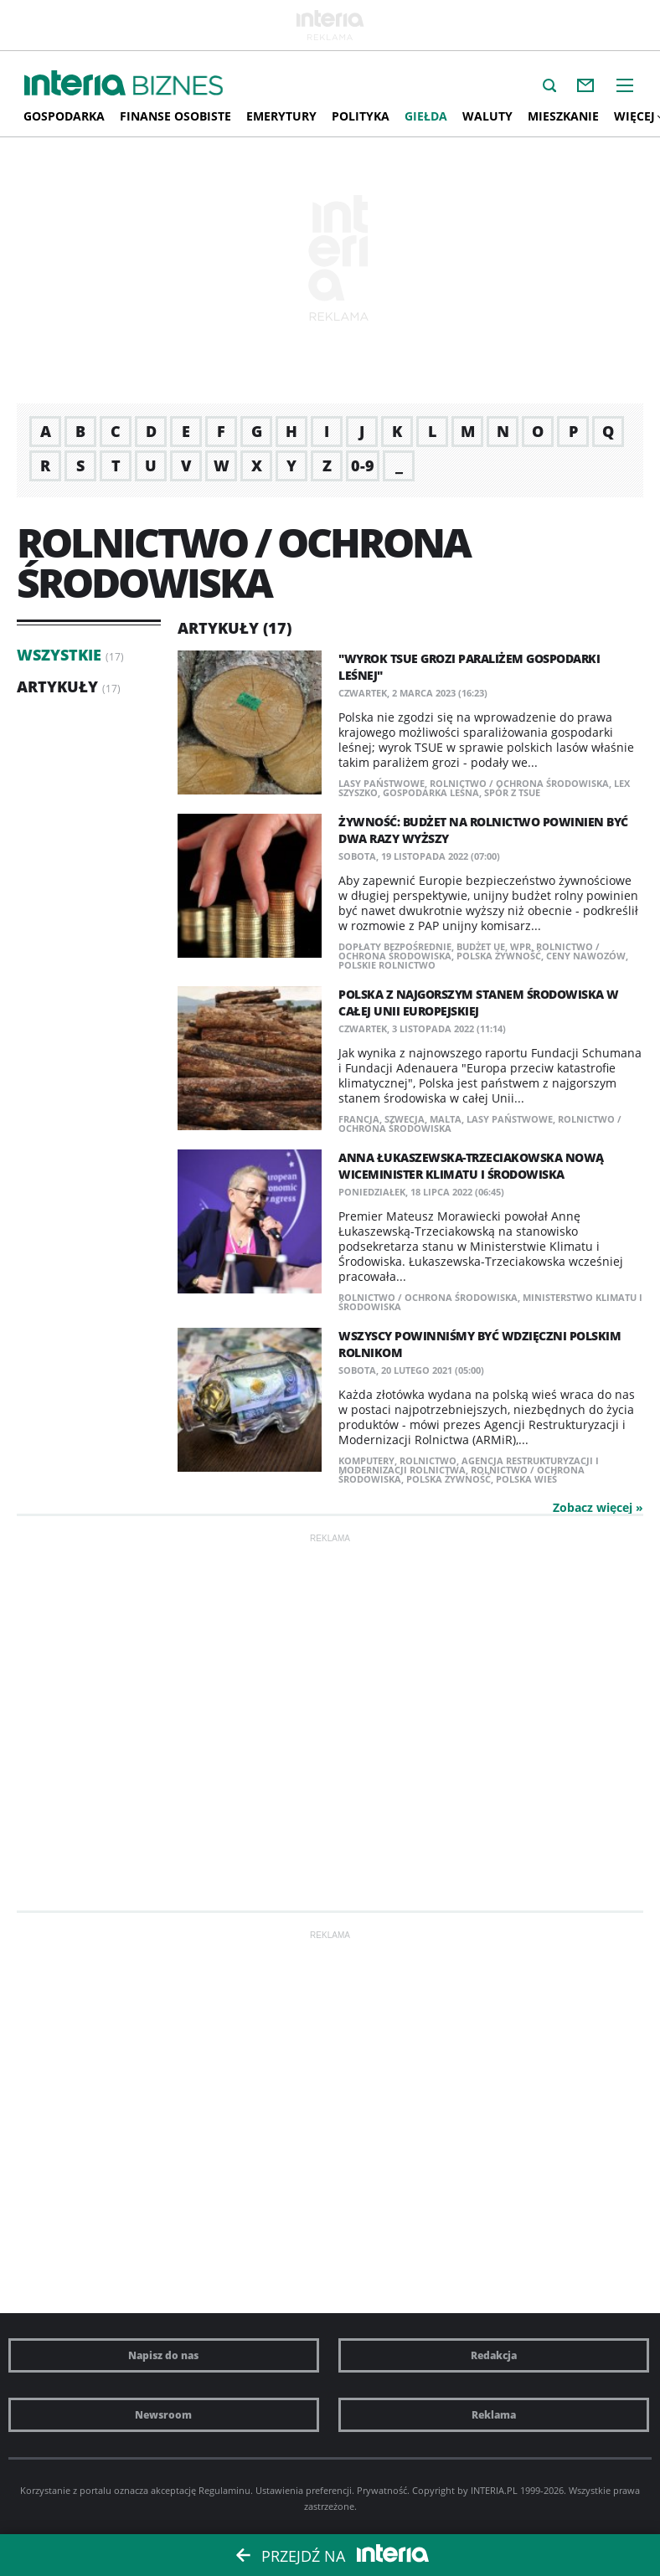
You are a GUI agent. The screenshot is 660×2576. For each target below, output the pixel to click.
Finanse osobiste (175, 116)
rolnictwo (428, 1460)
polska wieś (526, 1479)
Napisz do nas (163, 2355)
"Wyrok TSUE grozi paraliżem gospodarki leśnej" (469, 666)
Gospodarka (64, 116)
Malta (445, 1119)
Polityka (360, 116)
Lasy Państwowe (381, 783)
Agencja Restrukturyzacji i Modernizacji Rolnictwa (468, 1465)
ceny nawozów (586, 955)
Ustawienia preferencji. (304, 2490)
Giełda (426, 116)
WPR (520, 946)
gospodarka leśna (431, 792)
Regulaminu (224, 2490)
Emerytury (281, 116)
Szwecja (404, 1119)
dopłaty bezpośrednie (394, 946)
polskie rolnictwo (387, 965)
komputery (366, 1460)
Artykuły (57, 686)
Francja (358, 1119)
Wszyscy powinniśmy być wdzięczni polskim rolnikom (479, 1344)
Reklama (494, 2415)
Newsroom (163, 2415)
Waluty (487, 116)
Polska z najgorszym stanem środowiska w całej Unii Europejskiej (478, 1002)
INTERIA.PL (494, 2490)
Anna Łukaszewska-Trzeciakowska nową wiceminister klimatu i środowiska (471, 1165)
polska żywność (498, 955)
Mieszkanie (563, 116)
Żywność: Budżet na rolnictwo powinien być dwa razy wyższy (483, 830)
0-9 (362, 465)
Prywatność (382, 2490)
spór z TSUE (512, 792)
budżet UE (480, 946)
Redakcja (494, 2355)
